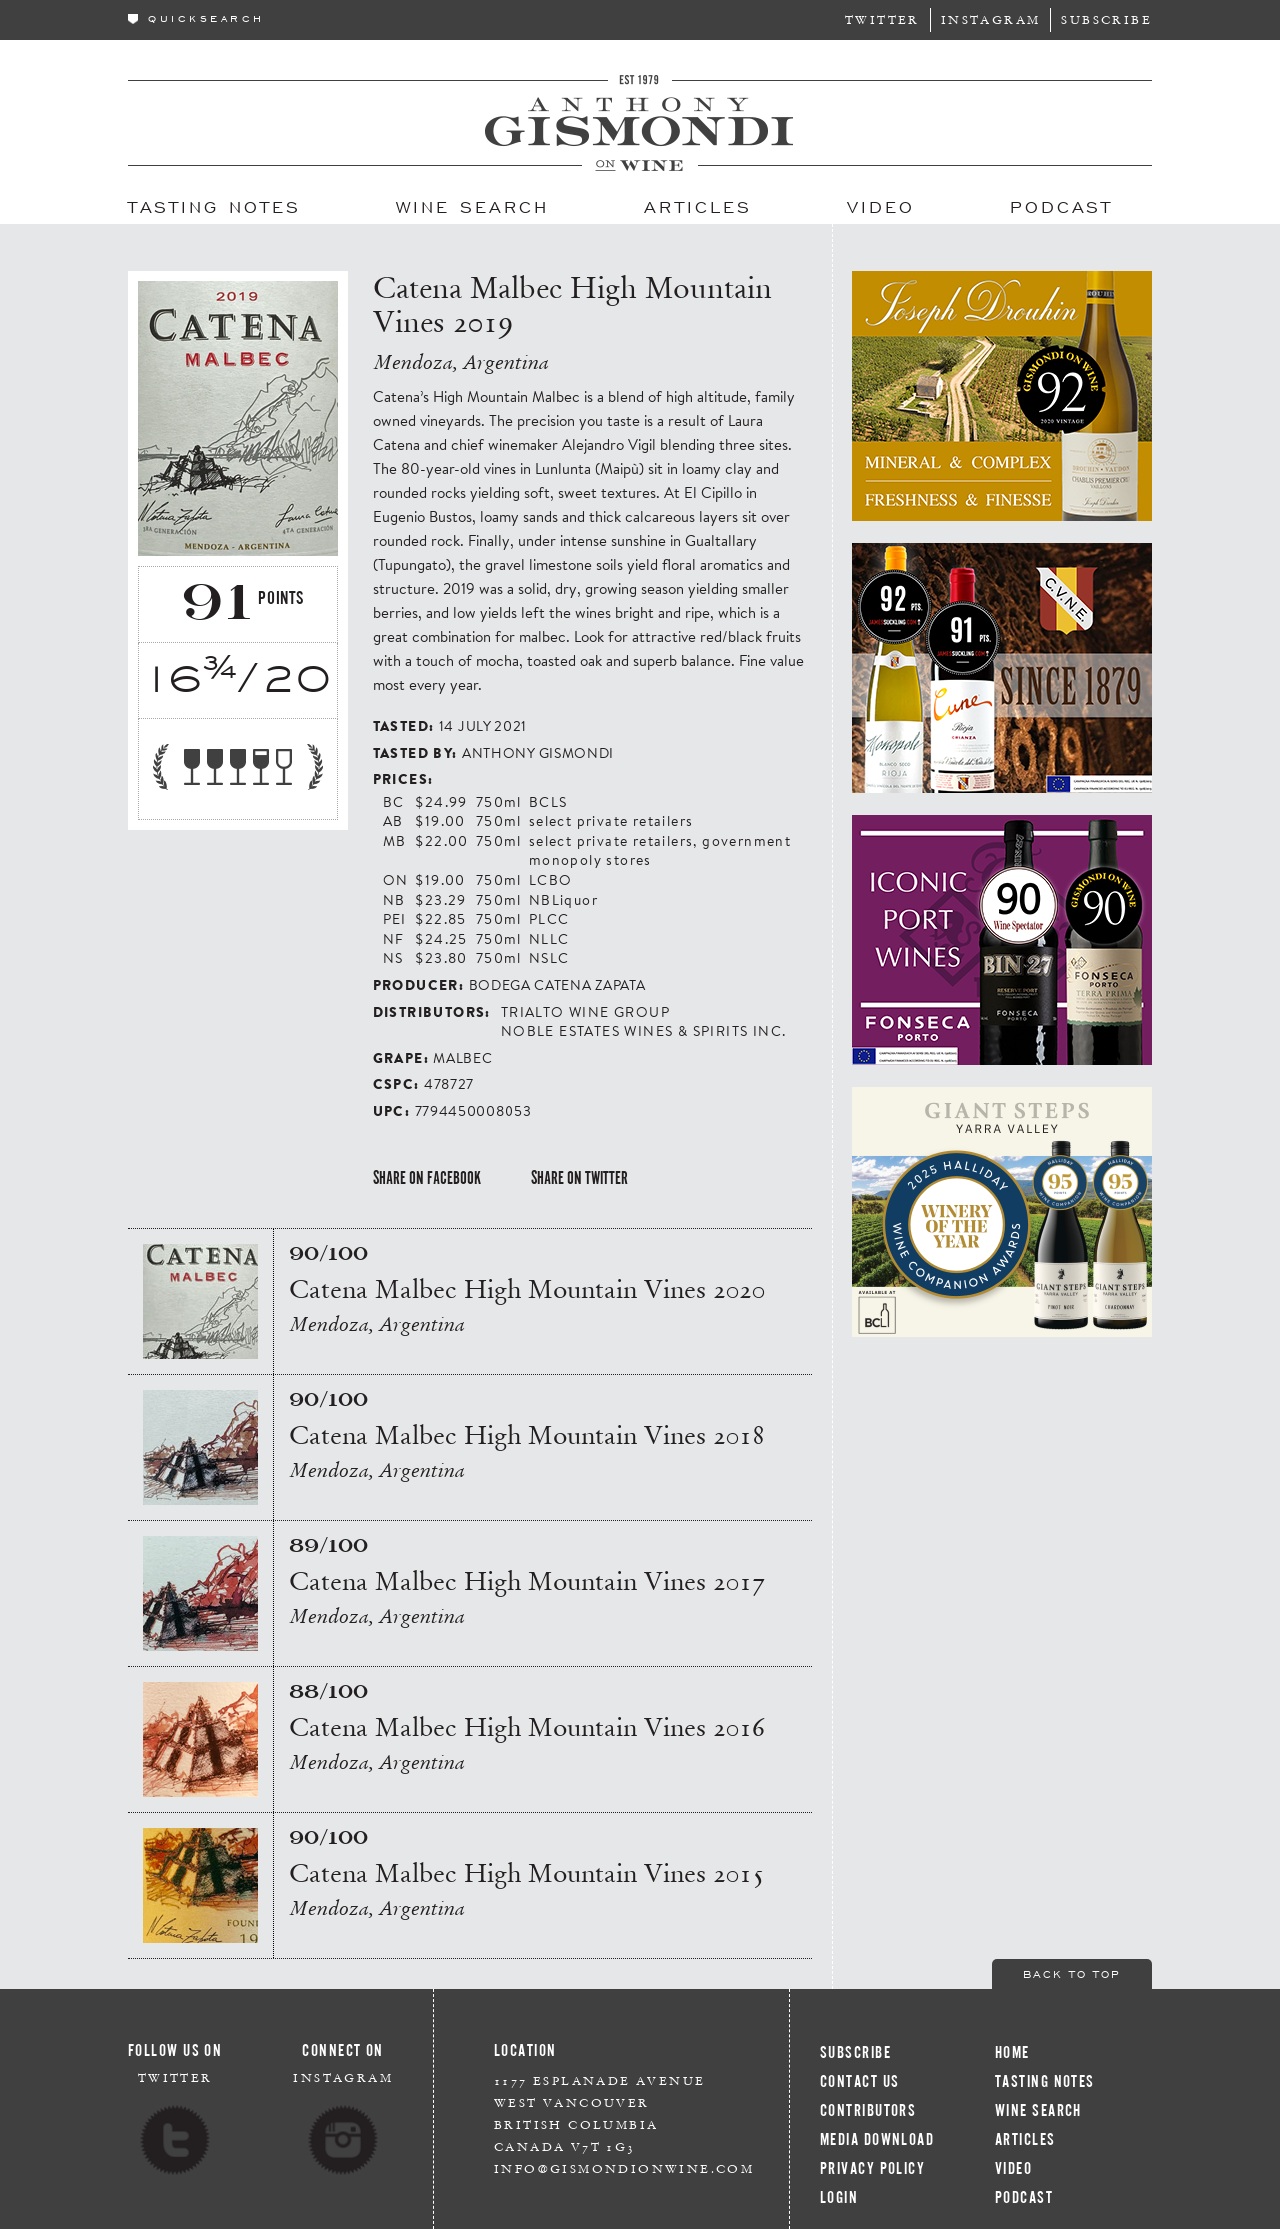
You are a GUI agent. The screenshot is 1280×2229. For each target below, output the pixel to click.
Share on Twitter (579, 1178)
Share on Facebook (427, 1178)
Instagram (991, 19)
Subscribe (1106, 19)
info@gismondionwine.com (624, 2168)
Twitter (882, 19)
